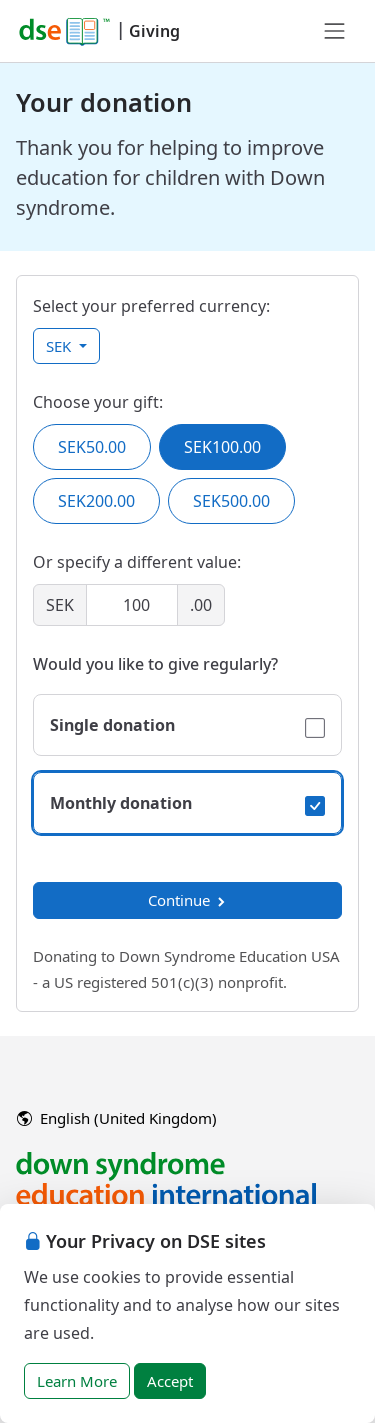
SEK (60, 346)
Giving (154, 31)
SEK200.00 (96, 501)
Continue (188, 900)
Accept (170, 1381)
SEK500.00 (231, 501)
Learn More (77, 1381)
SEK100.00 (222, 447)
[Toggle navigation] (335, 31)
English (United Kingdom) (117, 1118)
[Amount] (132, 605)
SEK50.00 (92, 447)
